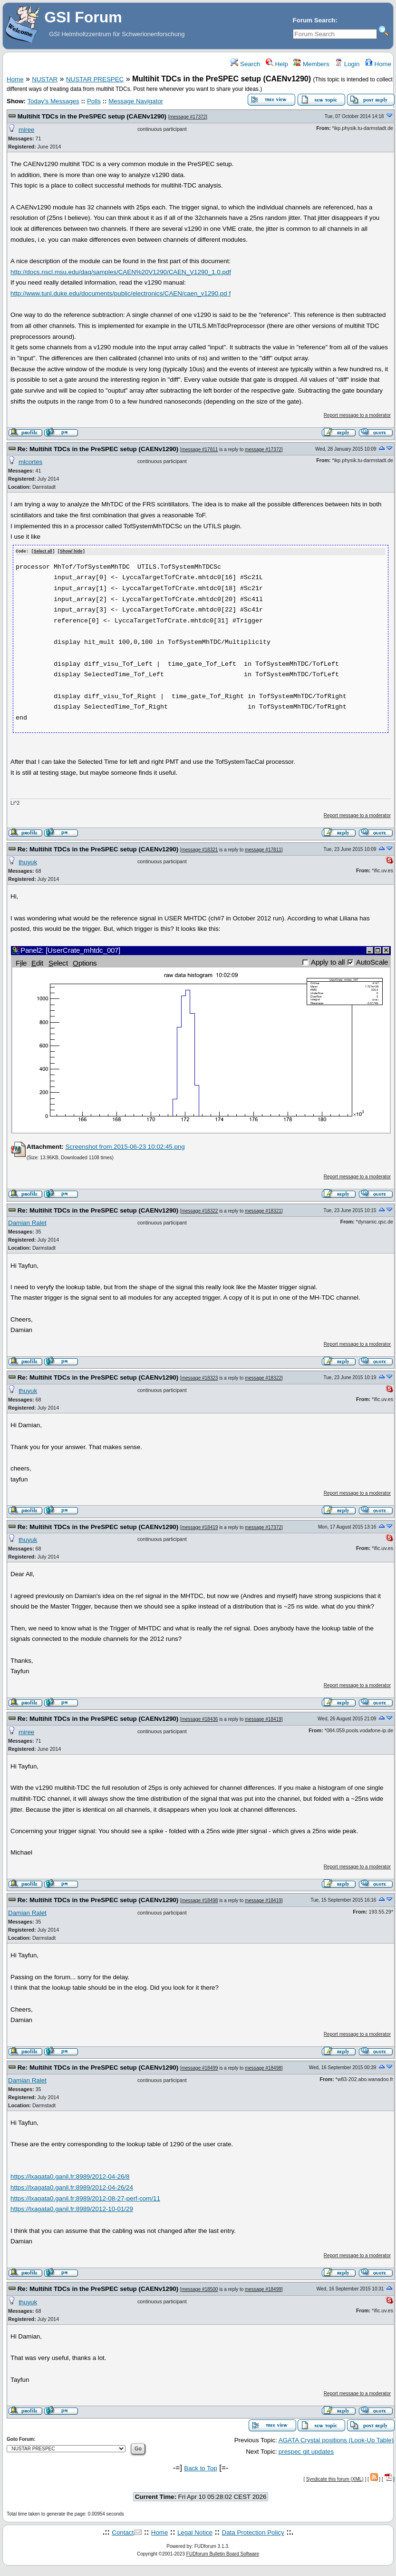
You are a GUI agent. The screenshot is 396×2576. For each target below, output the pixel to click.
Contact (123, 2532)
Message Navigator (135, 101)
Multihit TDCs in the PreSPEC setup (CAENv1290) (92, 116)
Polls (94, 101)
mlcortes (30, 461)
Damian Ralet (27, 1222)
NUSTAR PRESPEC (95, 79)
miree (26, 129)
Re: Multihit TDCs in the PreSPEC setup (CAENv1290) (98, 449)
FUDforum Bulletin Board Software (222, 2553)
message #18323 (200, 1378)
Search (245, 64)
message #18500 (200, 2288)
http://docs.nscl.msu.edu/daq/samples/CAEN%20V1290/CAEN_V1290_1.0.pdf (120, 272)
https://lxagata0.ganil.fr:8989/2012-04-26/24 (71, 2187)
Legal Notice (194, 2532)
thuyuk (28, 861)
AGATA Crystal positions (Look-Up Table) (336, 2439)
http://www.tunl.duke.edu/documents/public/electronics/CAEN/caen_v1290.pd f (120, 293)
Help (277, 64)
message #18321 (200, 849)
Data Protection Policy (253, 2532)
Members (311, 64)
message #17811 (200, 449)
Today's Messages (53, 101)
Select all (43, 551)
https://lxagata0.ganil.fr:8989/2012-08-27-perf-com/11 (85, 2197)
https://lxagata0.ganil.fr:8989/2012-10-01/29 (71, 2208)
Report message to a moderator (357, 415)
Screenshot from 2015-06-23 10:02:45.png (124, 1146)
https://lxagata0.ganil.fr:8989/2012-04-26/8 (69, 2176)
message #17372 (187, 116)
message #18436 (200, 1718)
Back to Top (200, 2467)
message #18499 (200, 2067)
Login (347, 64)
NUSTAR (45, 79)
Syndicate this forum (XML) (335, 2478)
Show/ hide (71, 551)
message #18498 (200, 1900)
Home (378, 64)
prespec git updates (306, 2451)
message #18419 (200, 1527)
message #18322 (200, 1210)
